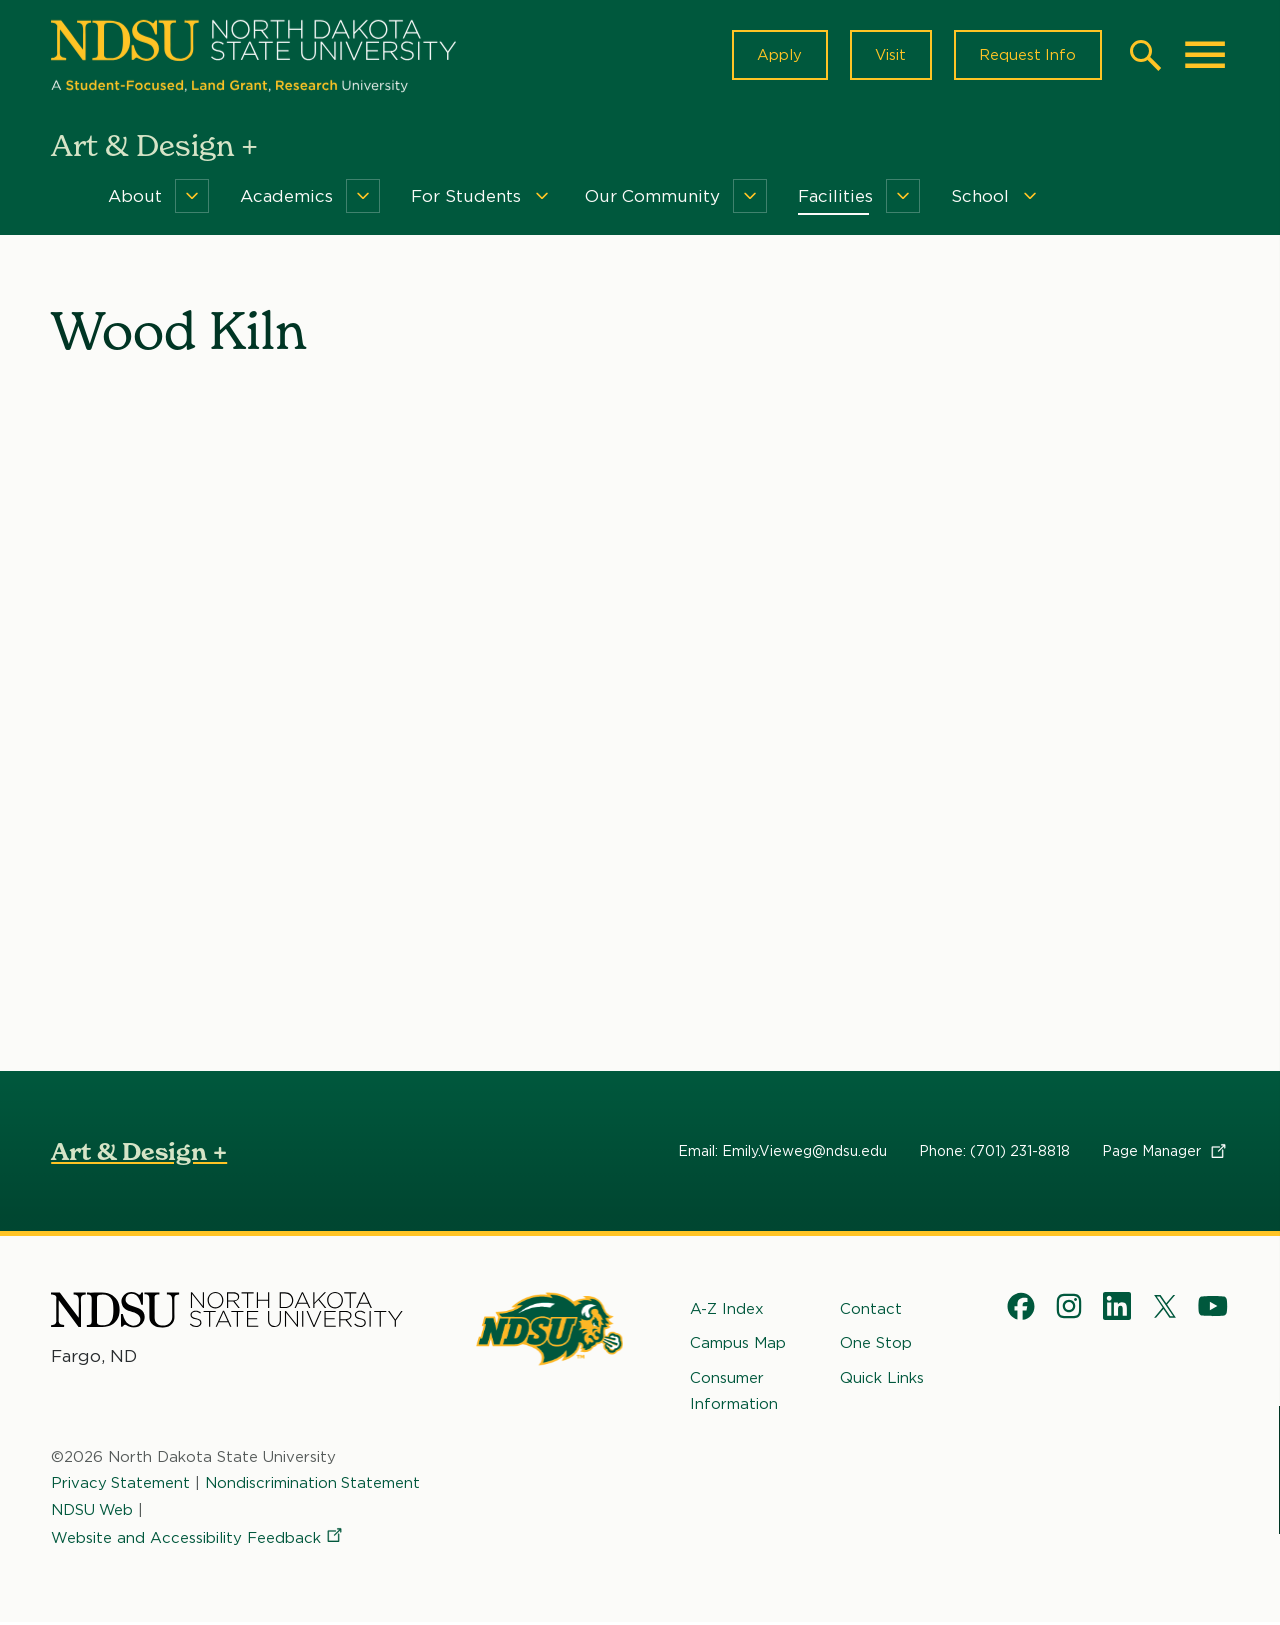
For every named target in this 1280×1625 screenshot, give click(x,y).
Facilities (835, 198)
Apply (776, 56)
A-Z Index (727, 1311)
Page (1165, 1153)
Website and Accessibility (198, 1540)
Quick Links (882, 1379)
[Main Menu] (1205, 56)
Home (65, 198)
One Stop (876, 1345)
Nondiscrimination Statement (314, 1485)
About (135, 198)
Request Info (1027, 56)
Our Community (652, 198)
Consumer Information (734, 1392)
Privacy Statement (121, 1485)
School (980, 198)
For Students (466, 198)
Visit (888, 56)
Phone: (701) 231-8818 (994, 1153)
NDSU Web (93, 1511)
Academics (286, 198)
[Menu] (192, 198)
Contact (871, 1311)
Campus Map (738, 1345)
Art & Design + (139, 1153)
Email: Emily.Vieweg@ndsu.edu (782, 1153)
